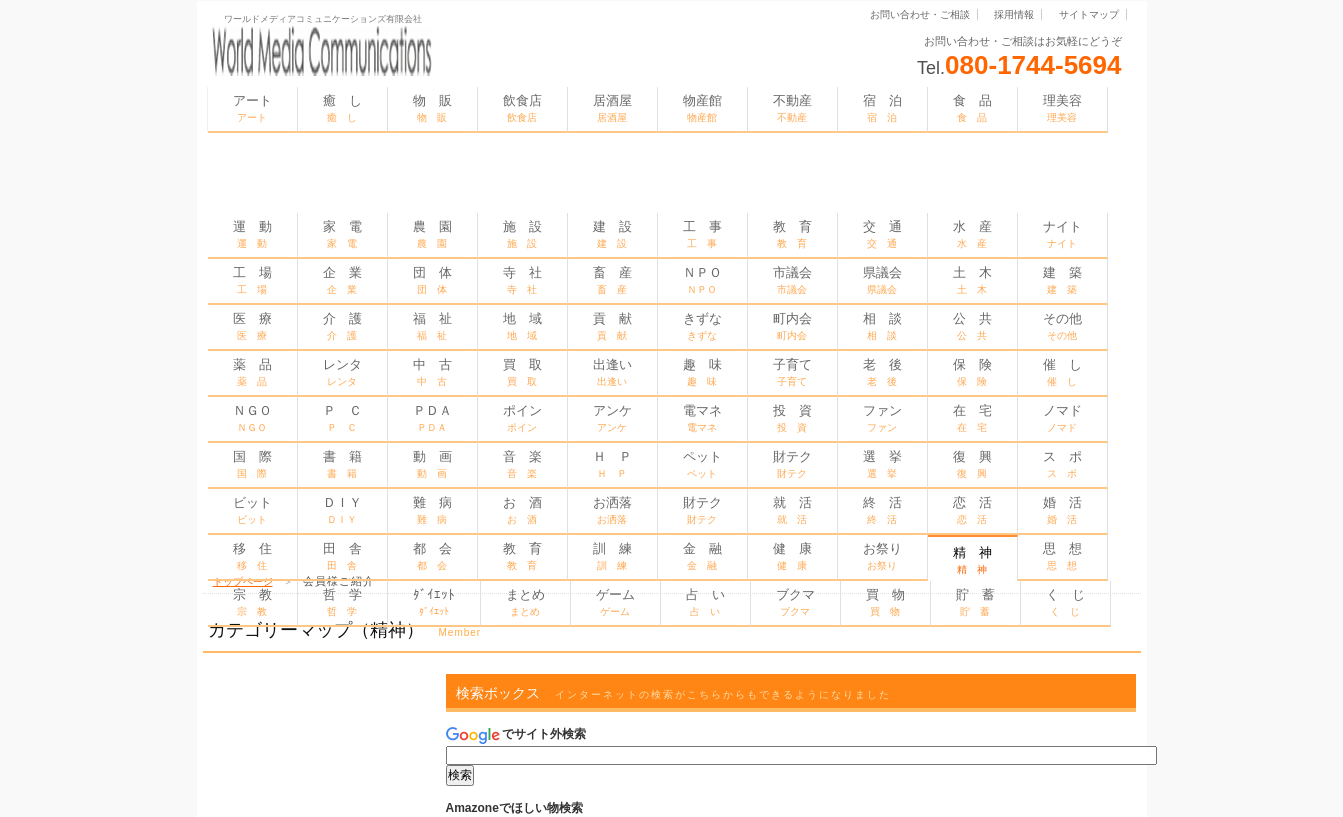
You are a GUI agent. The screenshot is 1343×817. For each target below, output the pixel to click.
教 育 (792, 234)
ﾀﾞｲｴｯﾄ (434, 602)
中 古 (432, 372)
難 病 (432, 510)
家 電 (342, 234)
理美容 (1062, 108)
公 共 (972, 326)
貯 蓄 (975, 602)
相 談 (882, 326)
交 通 (882, 234)
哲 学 (342, 602)
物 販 (432, 108)
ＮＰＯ (702, 280)
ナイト (1062, 234)
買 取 (522, 372)
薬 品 (252, 372)
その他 (1062, 326)
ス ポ (1062, 464)
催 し (1062, 372)
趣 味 (702, 372)
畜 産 (612, 280)
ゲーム (615, 602)
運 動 (252, 234)
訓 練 (612, 556)
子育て (792, 372)
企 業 (342, 280)
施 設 (522, 234)
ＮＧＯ (252, 418)
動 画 (432, 464)
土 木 (972, 280)
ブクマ (795, 602)
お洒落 (612, 510)
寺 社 (522, 280)
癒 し (342, 108)
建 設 (612, 234)
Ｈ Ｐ (612, 464)
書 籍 (342, 464)
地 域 (522, 326)
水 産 (972, 234)
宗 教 (252, 602)
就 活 (792, 510)
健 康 (792, 556)
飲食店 (522, 108)
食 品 (972, 108)
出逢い (612, 372)
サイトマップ (1089, 14)
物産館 (702, 108)
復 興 (972, 464)
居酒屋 (612, 108)
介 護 (342, 326)
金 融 (702, 556)
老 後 (882, 372)
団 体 (432, 280)
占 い (705, 602)
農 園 (432, 234)
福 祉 (432, 326)
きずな (702, 326)
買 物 (885, 602)
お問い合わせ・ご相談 (920, 14)
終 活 (882, 510)
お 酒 (522, 510)
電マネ (702, 418)
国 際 (252, 464)
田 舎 (342, 556)
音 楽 (522, 464)
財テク (792, 464)
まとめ (525, 602)
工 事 (702, 234)
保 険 (972, 372)
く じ (1065, 602)
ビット (252, 510)
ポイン (522, 418)
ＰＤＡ (432, 418)
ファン (882, 418)
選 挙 (882, 464)
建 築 (1062, 280)
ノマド (1062, 418)
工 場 (252, 280)
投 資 (792, 418)
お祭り (882, 556)
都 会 (432, 556)
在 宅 (972, 418)
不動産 (792, 108)
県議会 (882, 280)
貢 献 (612, 326)
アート (252, 108)
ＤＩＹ (342, 510)
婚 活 (1062, 510)
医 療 (252, 326)
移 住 (252, 556)
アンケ (612, 418)
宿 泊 (882, 108)
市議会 (792, 280)
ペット (702, 464)
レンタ (342, 372)
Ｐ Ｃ (342, 418)
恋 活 (972, 510)
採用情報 (1014, 14)
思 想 (1062, 556)
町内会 (792, 326)
